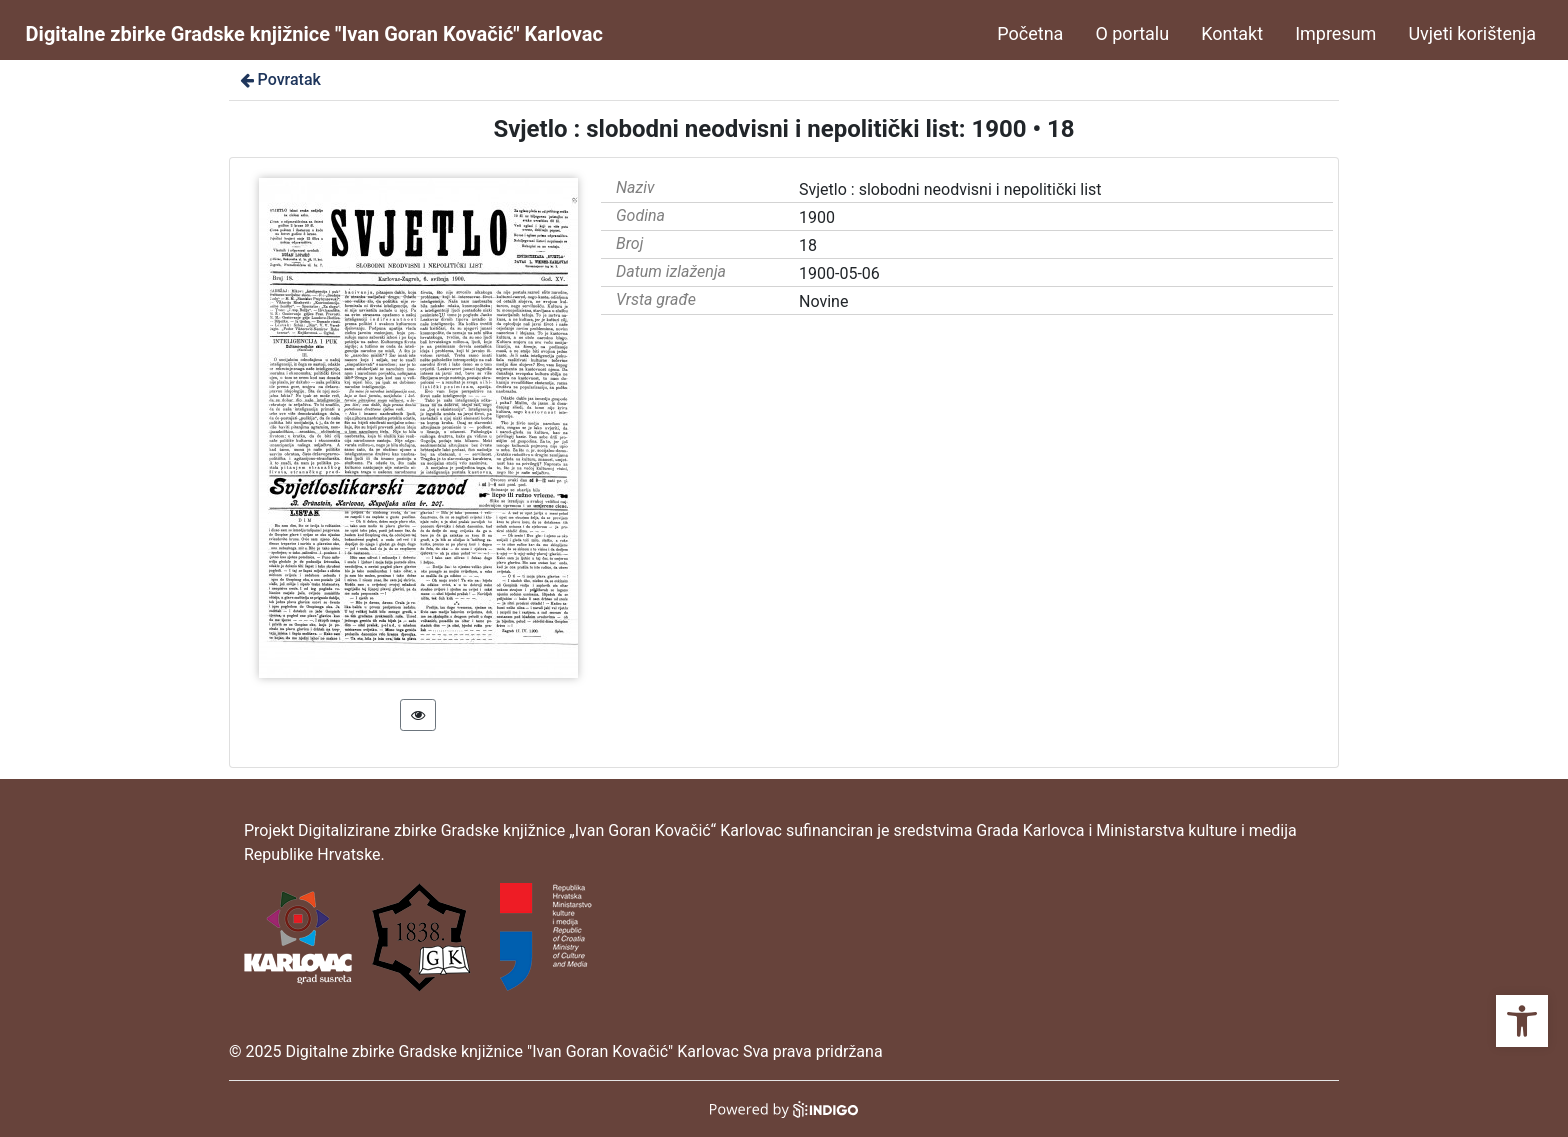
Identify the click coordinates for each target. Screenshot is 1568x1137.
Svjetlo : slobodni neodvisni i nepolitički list (950, 189)
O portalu (1132, 33)
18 (808, 245)
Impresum (1335, 33)
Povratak (279, 79)
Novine (823, 301)
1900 (817, 217)
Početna (1030, 33)
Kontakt (1232, 33)
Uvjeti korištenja (1472, 33)
